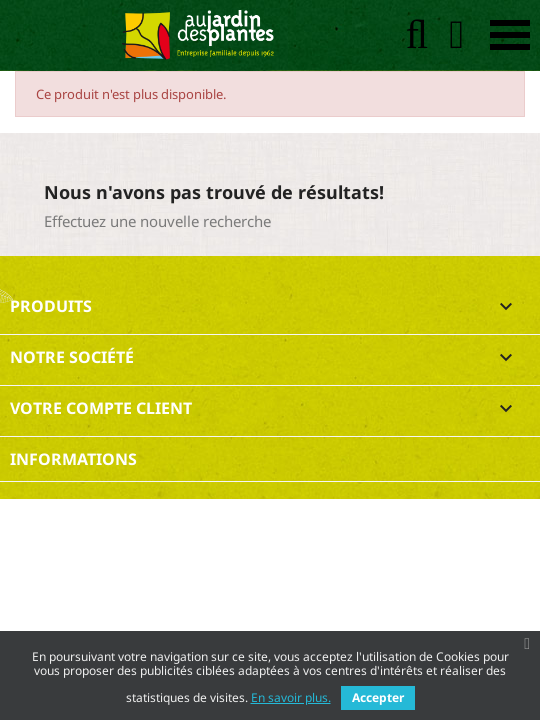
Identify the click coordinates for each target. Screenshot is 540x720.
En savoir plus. (291, 697)
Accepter (378, 697)
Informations (73, 459)
